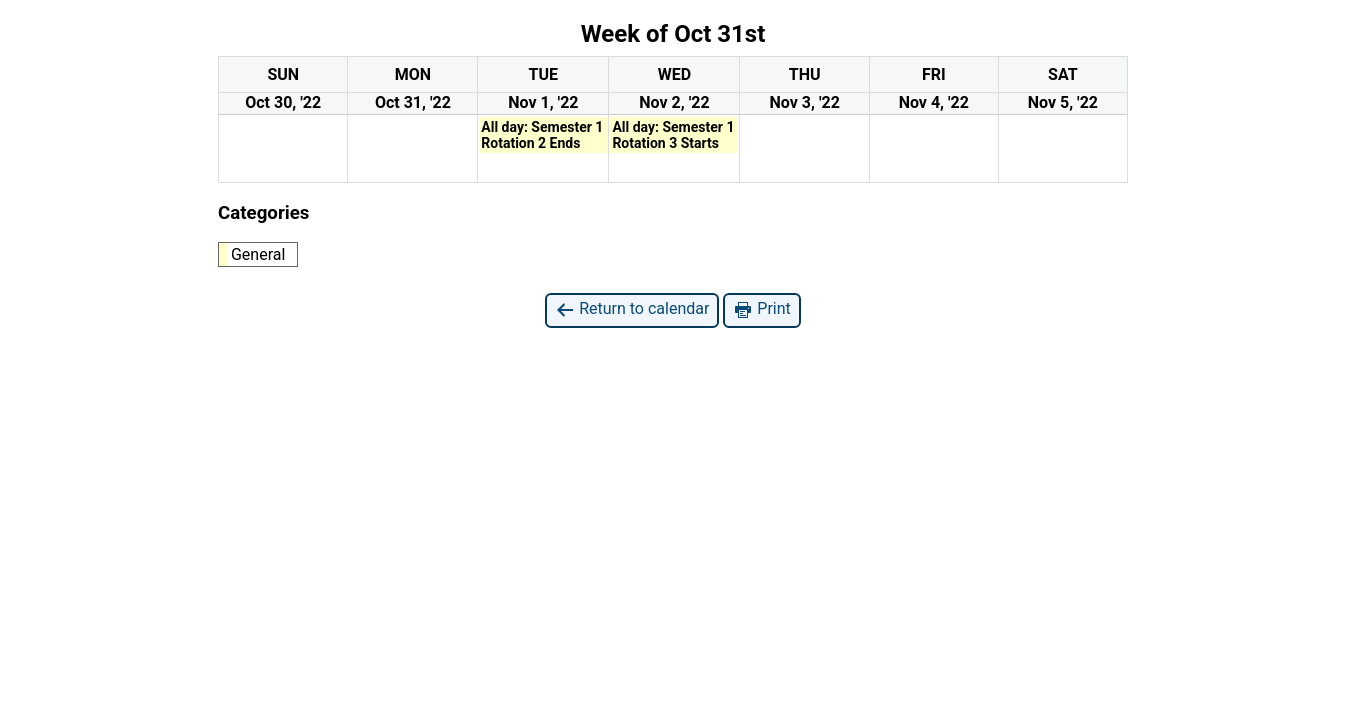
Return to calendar (632, 309)
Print (761, 309)
